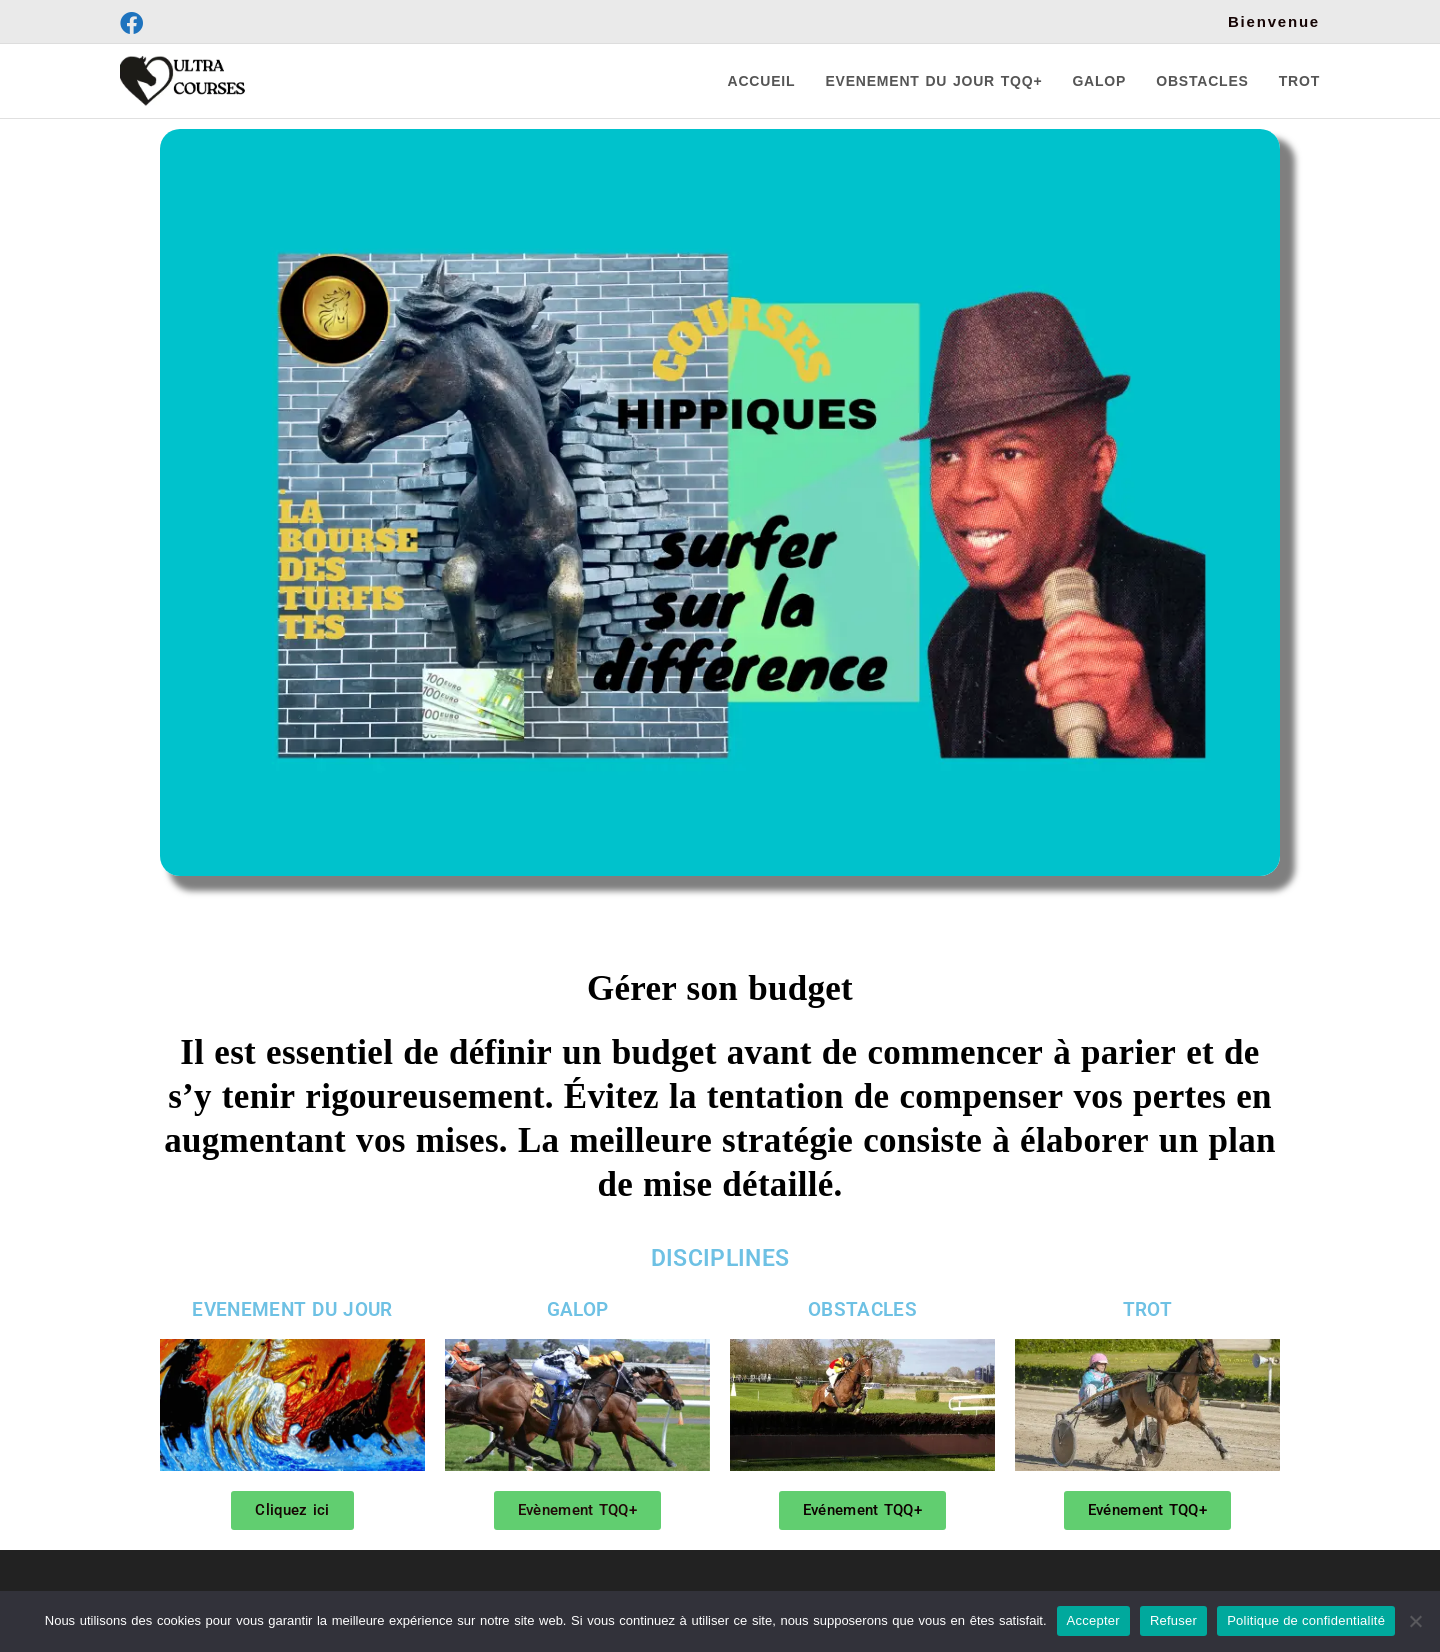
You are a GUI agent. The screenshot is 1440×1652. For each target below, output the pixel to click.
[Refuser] (1415, 1621)
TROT (1147, 1309)
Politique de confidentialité (1306, 1620)
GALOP (578, 1309)
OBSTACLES (862, 1309)
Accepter (1093, 1620)
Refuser (1173, 1620)
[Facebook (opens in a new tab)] (134, 23)
